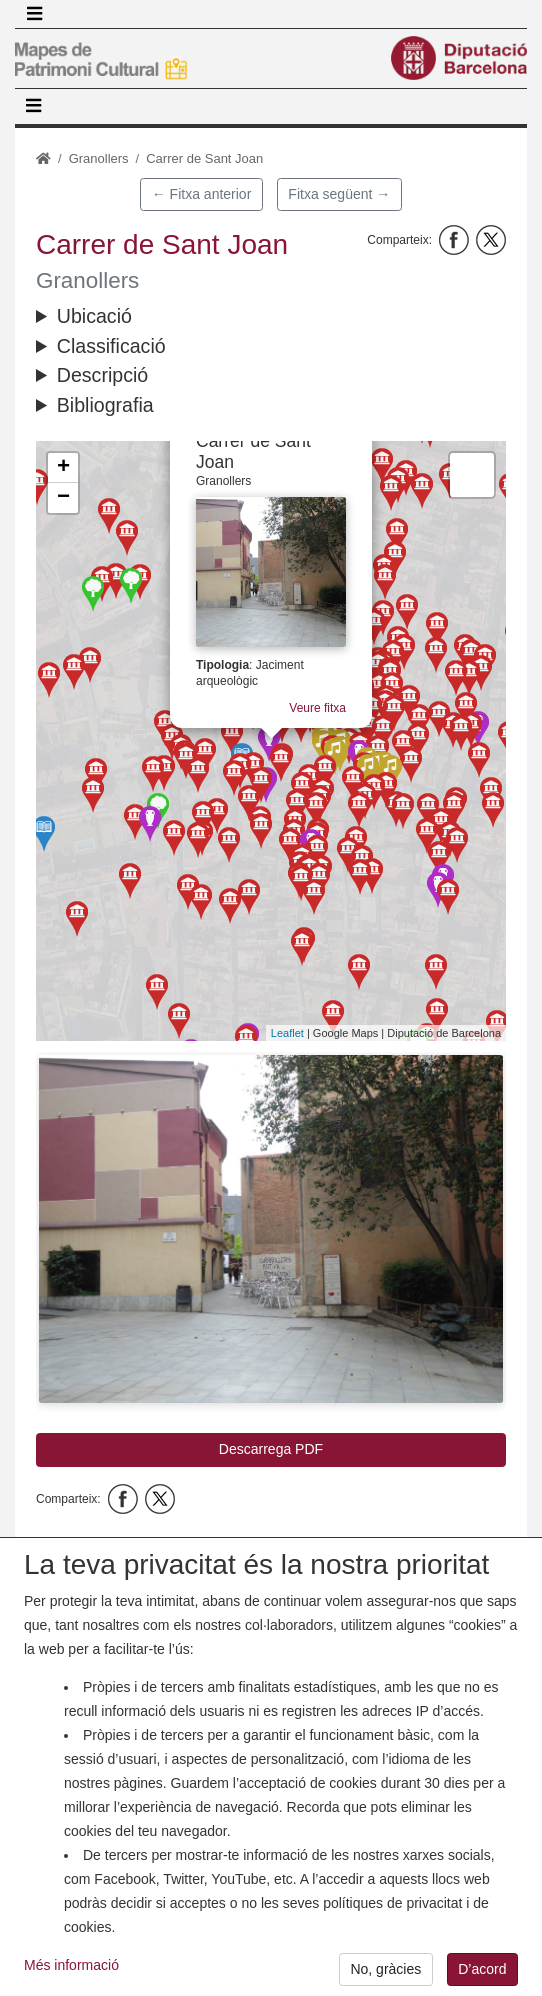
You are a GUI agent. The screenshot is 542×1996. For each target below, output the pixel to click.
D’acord (482, 1971)
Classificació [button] (111, 346)
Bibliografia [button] (105, 405)
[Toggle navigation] (34, 14)
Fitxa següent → (339, 194)
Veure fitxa (320, 698)
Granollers (99, 158)
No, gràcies (385, 1971)
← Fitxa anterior (202, 194)
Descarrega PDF (271, 1449)
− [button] (63, 498)
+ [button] (63, 468)
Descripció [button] (102, 375)
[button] (271, 1229)
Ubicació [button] (94, 316)
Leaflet (287, 1033)
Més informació (71, 1967)
